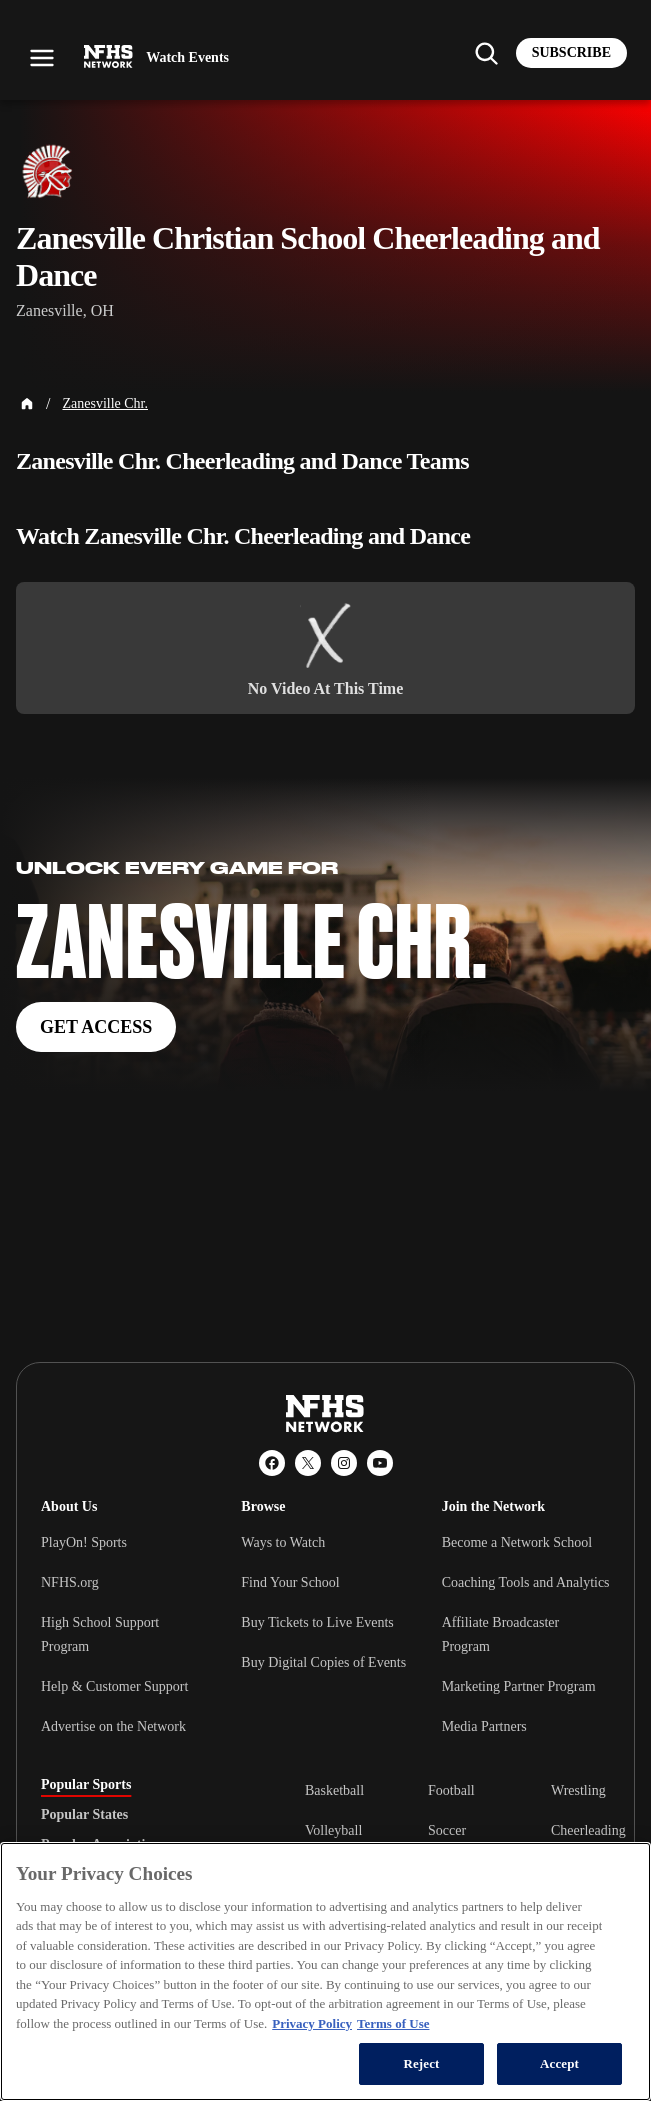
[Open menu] (42, 58)
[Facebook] (272, 1463)
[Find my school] (486, 53)
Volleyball (333, 1830)
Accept (559, 2063)
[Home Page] (27, 404)
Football (451, 1790)
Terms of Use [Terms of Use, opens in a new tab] (393, 2023)
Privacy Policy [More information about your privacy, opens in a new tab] (312, 2023)
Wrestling (578, 1790)
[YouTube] (380, 1463)
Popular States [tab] (84, 1815)
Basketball (334, 1790)
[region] (325, 1971)
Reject (421, 2063)
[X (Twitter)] (308, 1463)
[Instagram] (344, 1463)
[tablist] (141, 1815)
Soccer (447, 1830)
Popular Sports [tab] (86, 1785)
